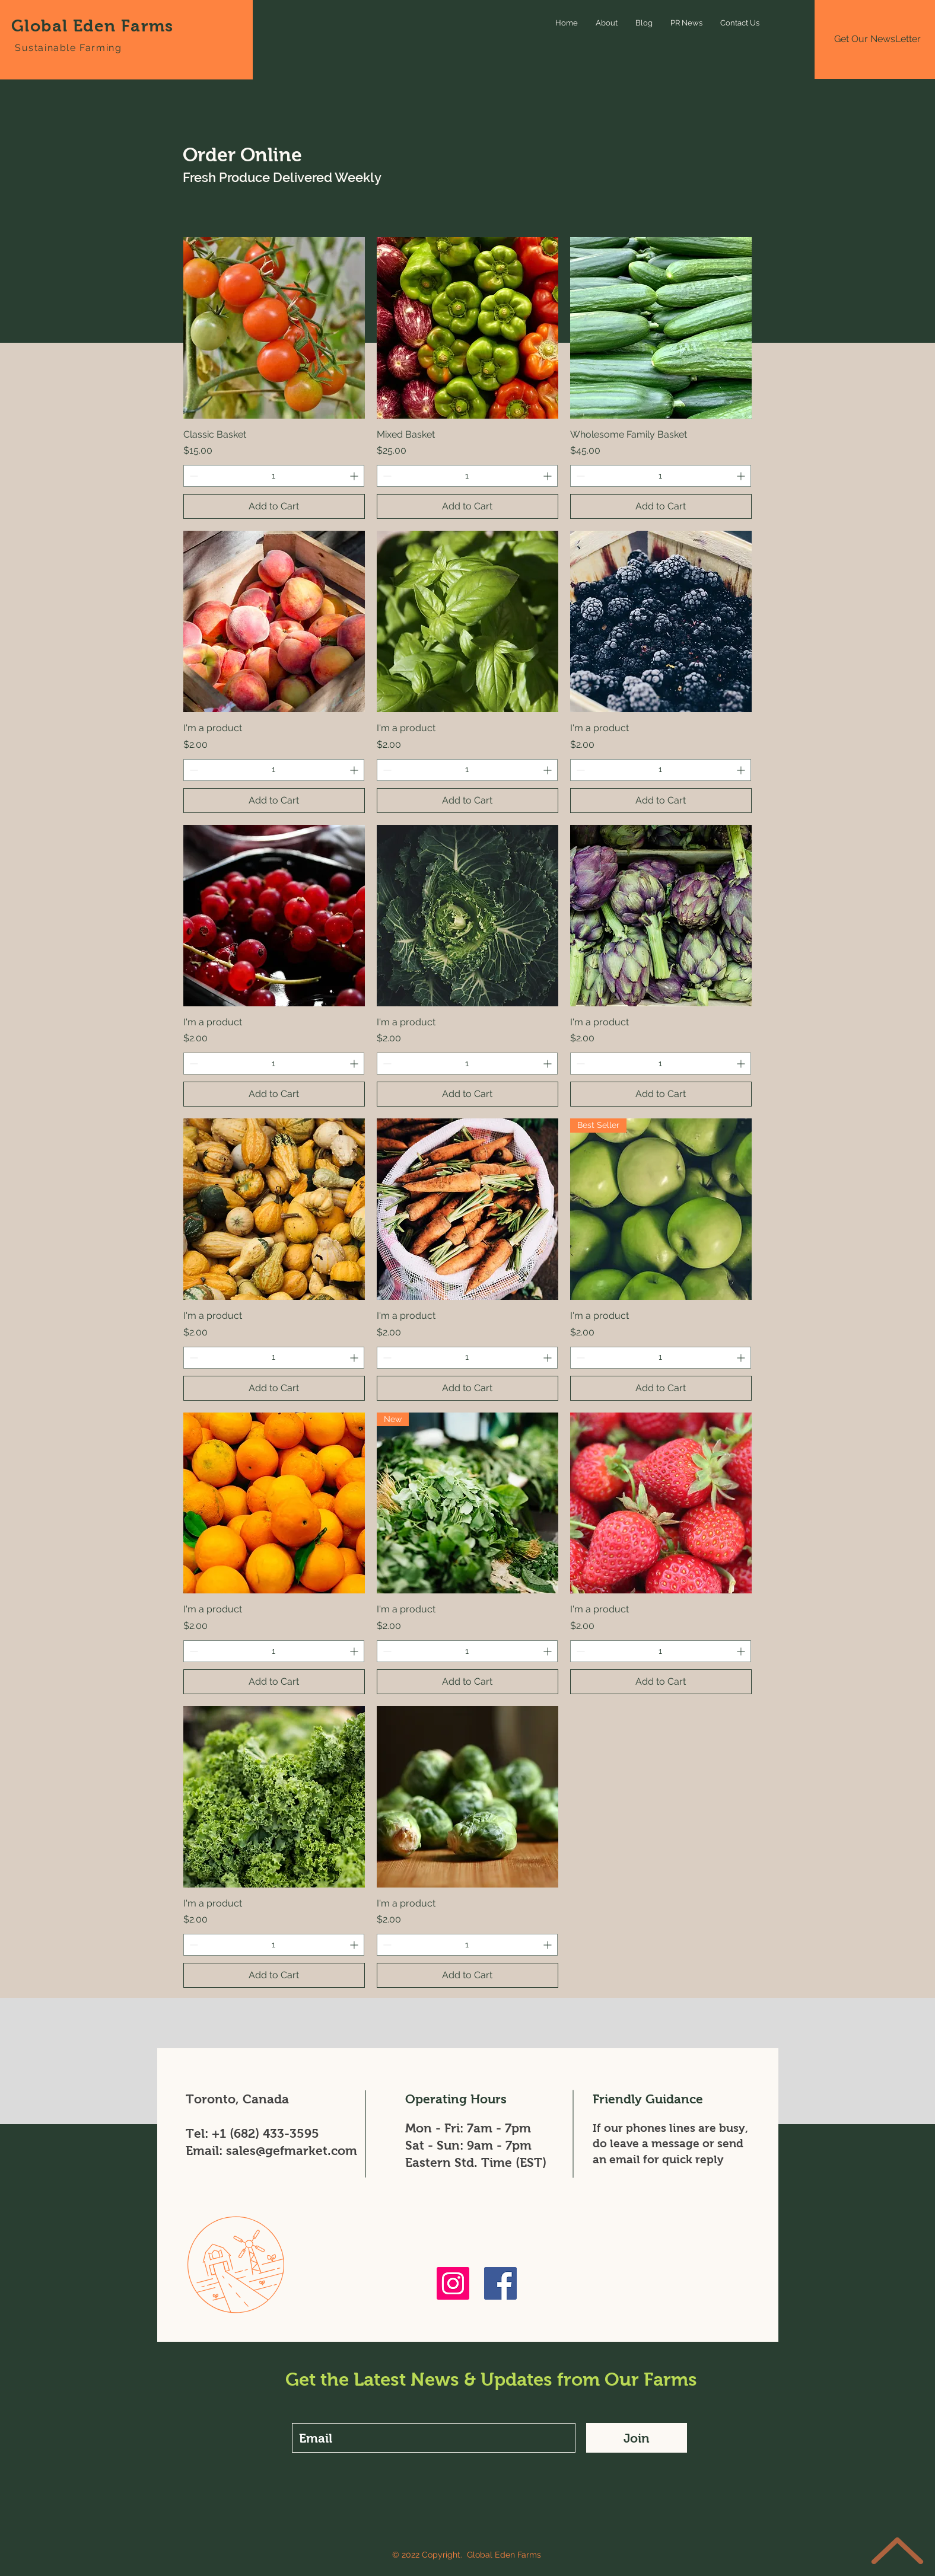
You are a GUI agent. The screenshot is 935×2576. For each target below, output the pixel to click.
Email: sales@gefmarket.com (271, 2150)
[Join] (636, 2438)
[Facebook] (500, 2283)
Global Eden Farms (92, 26)
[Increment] (355, 476)
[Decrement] (192, 476)
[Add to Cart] (274, 506)
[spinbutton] (274, 476)
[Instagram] (453, 2283)
